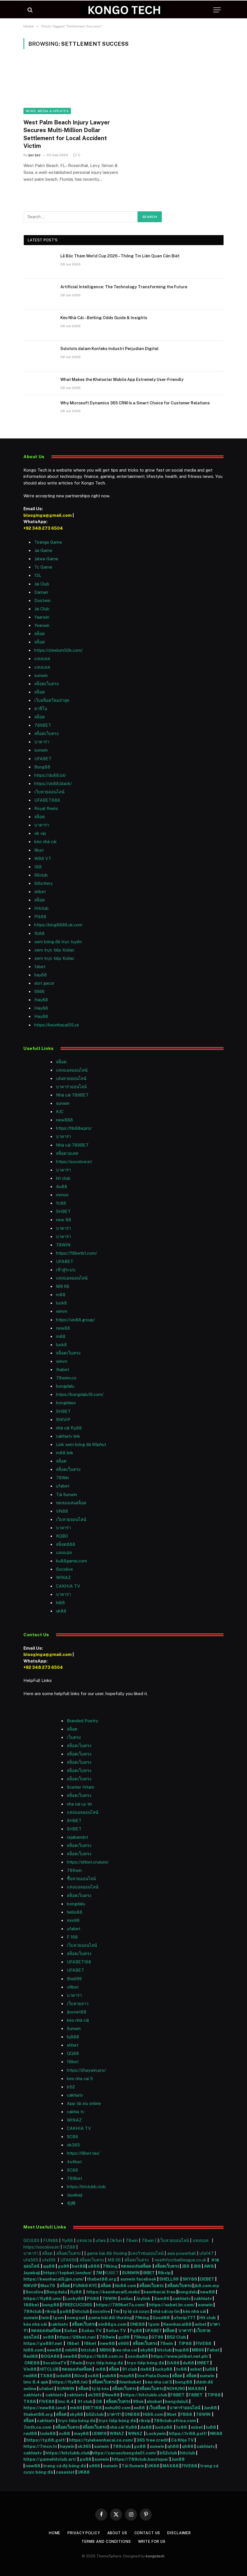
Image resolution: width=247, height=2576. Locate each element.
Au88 (61, 1186)
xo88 (93, 2375)
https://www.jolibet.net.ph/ (180, 2356)
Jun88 (211, 2407)
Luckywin (156, 2433)
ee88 (139, 2407)
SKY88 (189, 2279)
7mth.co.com (37, 2427)
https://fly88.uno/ (42, 2298)
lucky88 (164, 2369)
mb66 (71, 2349)
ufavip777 (185, 2317)
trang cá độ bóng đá (64, 2465)
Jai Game (43, 550)
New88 (112, 2394)
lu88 (210, 2369)
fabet (39, 966)
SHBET (63, 1211)
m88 (60, 1294)
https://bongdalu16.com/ (79, 1394)
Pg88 (136, 2330)
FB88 (186, 2414)
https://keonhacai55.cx (56, 1024)
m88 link (64, 1452)
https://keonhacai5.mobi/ (113, 2291)
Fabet (213, 2349)
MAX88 (196, 2388)
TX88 (46, 2375)
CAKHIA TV (68, 1586)
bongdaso (66, 1402)
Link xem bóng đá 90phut (81, 1444)
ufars (101, 2240)
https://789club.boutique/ (140, 2459)
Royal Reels (46, 808)
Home (52, 2533)
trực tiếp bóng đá (104, 2362)
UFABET (42, 758)
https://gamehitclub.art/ (50, 2459)
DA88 (173, 2362)
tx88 (181, 2369)
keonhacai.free (160, 2291)
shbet (40, 891)
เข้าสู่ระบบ (65, 1269)
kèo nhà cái (45, 841)
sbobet (154, 2401)
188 (38, 866)
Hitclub (41, 908)
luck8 (61, 1302)
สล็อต (39, 633)
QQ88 (73, 2053)
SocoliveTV (55, 2362)
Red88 (30, 2356)
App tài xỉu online (84, 2103)
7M (98, 2272)
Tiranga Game (48, 542)
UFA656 (68, 2259)
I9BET (148, 2272)
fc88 (61, 1203)
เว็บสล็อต (157, 2407)
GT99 (157, 2337)
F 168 (72, 1937)
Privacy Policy (82, 2533)
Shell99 (74, 1978)
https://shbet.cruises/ (88, 1862)
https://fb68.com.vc (102, 2356)
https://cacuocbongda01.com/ (124, 2452)
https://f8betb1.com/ (76, 1253)
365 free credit (152, 2440)
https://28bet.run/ (77, 2337)
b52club (95, 2414)
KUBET (111, 2272)
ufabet (62, 1485)
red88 (30, 2375)
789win (74, 1870)
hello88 (74, 1912)
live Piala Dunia (153, 2375)
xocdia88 (138, 2356)
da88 (146, 2369)
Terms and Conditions (105, 2541)
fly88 (67, 2240)
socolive (101, 2311)
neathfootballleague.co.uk (181, 2259)
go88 (65, 2311)
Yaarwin (41, 617)
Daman (41, 592)
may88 (126, 2375)
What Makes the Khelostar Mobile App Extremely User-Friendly (122, 379)
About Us (117, 2533)
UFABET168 (79, 1961)
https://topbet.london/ (67, 2272)
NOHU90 (176, 2388)
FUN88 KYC (85, 2285)
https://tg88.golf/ (46, 2440)
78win (132, 2240)
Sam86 (162, 2298)
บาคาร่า (41, 741)
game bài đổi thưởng (107, 2253)
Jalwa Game (46, 558)
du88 (188, 2362)
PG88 (40, 916)
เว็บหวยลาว (77, 2003)
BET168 (93, 2407)
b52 (71, 2086)
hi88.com (33, 2349)
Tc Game (43, 567)
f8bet (73, 2061)
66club (41, 875)
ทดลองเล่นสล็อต (71, 1502)
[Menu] (217, 9)
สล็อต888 (65, 1544)
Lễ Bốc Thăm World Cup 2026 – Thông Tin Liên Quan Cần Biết (120, 256)
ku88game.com (71, 1560)
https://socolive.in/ (74, 1161)
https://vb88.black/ (53, 783)
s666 (124, 2343)
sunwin (41, 675)
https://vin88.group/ (75, 1319)
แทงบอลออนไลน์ (71, 1070)
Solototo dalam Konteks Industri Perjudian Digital (109, 348)
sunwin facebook (138, 2279)
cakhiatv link (68, 1436)
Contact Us (148, 2533)
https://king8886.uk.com (58, 924)
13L (37, 575)
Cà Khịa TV (182, 2440)
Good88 (161, 2317)
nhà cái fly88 (69, 1427)
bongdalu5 (176, 2401)
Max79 (48, 2285)
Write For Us (153, 2541)
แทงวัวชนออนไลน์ (147, 2253)
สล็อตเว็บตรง (46, 683)
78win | (150, 2240)
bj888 (73, 2036)
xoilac (127, 2298)
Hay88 (41, 999)
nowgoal (76, 2317)
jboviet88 (76, 2011)
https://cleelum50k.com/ (58, 650)
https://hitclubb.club (86, 2186)
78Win (62, 1477)
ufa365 (31, 2259)
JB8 (186, 2266)
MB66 (106, 2349)
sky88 (147, 2349)
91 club (130, 2369)
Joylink (143, 2298)
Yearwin (41, 625)
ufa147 (207, 2253)
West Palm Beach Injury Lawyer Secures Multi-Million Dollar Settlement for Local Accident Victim (66, 134)
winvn (61, 1311)
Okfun (116, 2240)
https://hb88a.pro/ (74, 1128)
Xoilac (71, 2330)
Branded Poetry (82, 1720)
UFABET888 (47, 800)
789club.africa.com (175, 2420)
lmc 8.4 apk (36, 2382)
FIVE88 (204, 2343)
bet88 (79, 2266)
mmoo (62, 1194)
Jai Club (41, 583)
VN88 (62, 1511)
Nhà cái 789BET (72, 1095)
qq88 (49, 2266)
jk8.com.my (206, 2285)
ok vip (40, 833)
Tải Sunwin (66, 1494)
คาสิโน (40, 708)
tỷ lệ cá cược (136, 2311)
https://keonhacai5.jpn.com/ (53, 2279)
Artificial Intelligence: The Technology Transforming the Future (123, 287)
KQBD (62, 1536)
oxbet (200, 2324)
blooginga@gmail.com (47, 515)
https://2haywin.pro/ (86, 2070)
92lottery (43, 883)
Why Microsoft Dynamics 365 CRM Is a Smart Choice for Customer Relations (135, 403)
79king (110, 2266)
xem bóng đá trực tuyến (58, 941)
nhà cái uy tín (166, 2311)
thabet (62, 1369)
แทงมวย (84, 2240)
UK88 (153, 2465)
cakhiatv (75, 2095)
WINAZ (63, 1577)
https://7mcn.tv (40, 2446)
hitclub (81, 2311)
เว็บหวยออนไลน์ (49, 791)
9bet (39, 850)
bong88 (50, 2304)
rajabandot (77, 1837)
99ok (138, 2401)
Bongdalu (56, 2291)
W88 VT (42, 858)
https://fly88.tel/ (70, 2382)
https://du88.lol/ (50, 775)
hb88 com (125, 2285)
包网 (71, 2203)
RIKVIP (63, 1419)
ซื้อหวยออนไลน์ (81, 1878)
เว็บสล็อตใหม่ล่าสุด (51, 700)
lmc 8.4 (65, 2401)
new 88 (63, 1219)
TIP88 (186, 2343)
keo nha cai (125, 2349)
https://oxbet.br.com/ (172, 2304)
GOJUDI (31, 2240)
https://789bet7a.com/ (121, 2304)
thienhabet (130, 2382)
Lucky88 (74, 2298)
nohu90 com (118, 2407)
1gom (58, 2317)
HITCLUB (49, 2369)
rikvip (51, 2311)
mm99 (73, 1920)
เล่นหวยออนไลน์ (71, 1078)
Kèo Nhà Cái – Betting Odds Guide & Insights (103, 317)
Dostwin (42, 600)
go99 (63, 2266)
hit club (63, 1178)
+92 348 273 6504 (43, 528)
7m (116, 2311)
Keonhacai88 (177, 2324)
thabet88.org (102, 2279)
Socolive (34, 2291)
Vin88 (30, 2369)
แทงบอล (42, 658)
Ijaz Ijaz (34, 155)
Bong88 (42, 766)
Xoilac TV (91, 2330)
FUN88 (50, 2240)
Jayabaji (74, 2194)
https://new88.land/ (45, 2407)
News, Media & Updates (47, 111)
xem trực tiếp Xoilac (54, 950)
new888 (64, 1119)
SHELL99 (169, 2279)
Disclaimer (181, 2533)
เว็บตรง (74, 1737)
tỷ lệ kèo (100, 2388)
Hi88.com (153, 2414)
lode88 (63, 2375)
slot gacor (44, 983)
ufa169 (49, 2259)
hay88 (40, 974)
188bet (31, 2304)
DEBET (207, 2279)
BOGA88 (50, 2356)
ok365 (94, 2394)
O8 (98, 2401)
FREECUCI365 (77, 2304)
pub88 (109, 2375)
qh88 (173, 2446)
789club (32, 2311)
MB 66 (62, 1286)
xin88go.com (113, 2324)
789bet (74, 2178)
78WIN (63, 1244)
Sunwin (74, 2028)
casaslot (65, 2472)
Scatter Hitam (80, 1787)
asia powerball (181, 2253)
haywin (67, 2446)
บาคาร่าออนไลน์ (71, 1086)
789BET (42, 725)
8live (79, 2375)
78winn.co (66, 1377)
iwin (45, 2317)
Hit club (208, 2317)
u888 (94, 2266)
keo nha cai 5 (80, 2078)
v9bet (73, 1987)
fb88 (39, 933)
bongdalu (65, 1386)
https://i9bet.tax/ (83, 2153)
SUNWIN (131, 2272)
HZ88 (69, 2247)
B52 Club (176, 2337)
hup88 (182, 2349)
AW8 (209, 2266)
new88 (63, 1328)
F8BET (177, 2394)
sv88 (48, 2337)
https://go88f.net (42, 2343)
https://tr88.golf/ (188, 2433)
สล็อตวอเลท (67, 1153)
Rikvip (164, 2272)
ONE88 (137, 2324)
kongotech (155, 2556)
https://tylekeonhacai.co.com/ (101, 2440)
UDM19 (99, 2433)
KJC (59, 1111)
